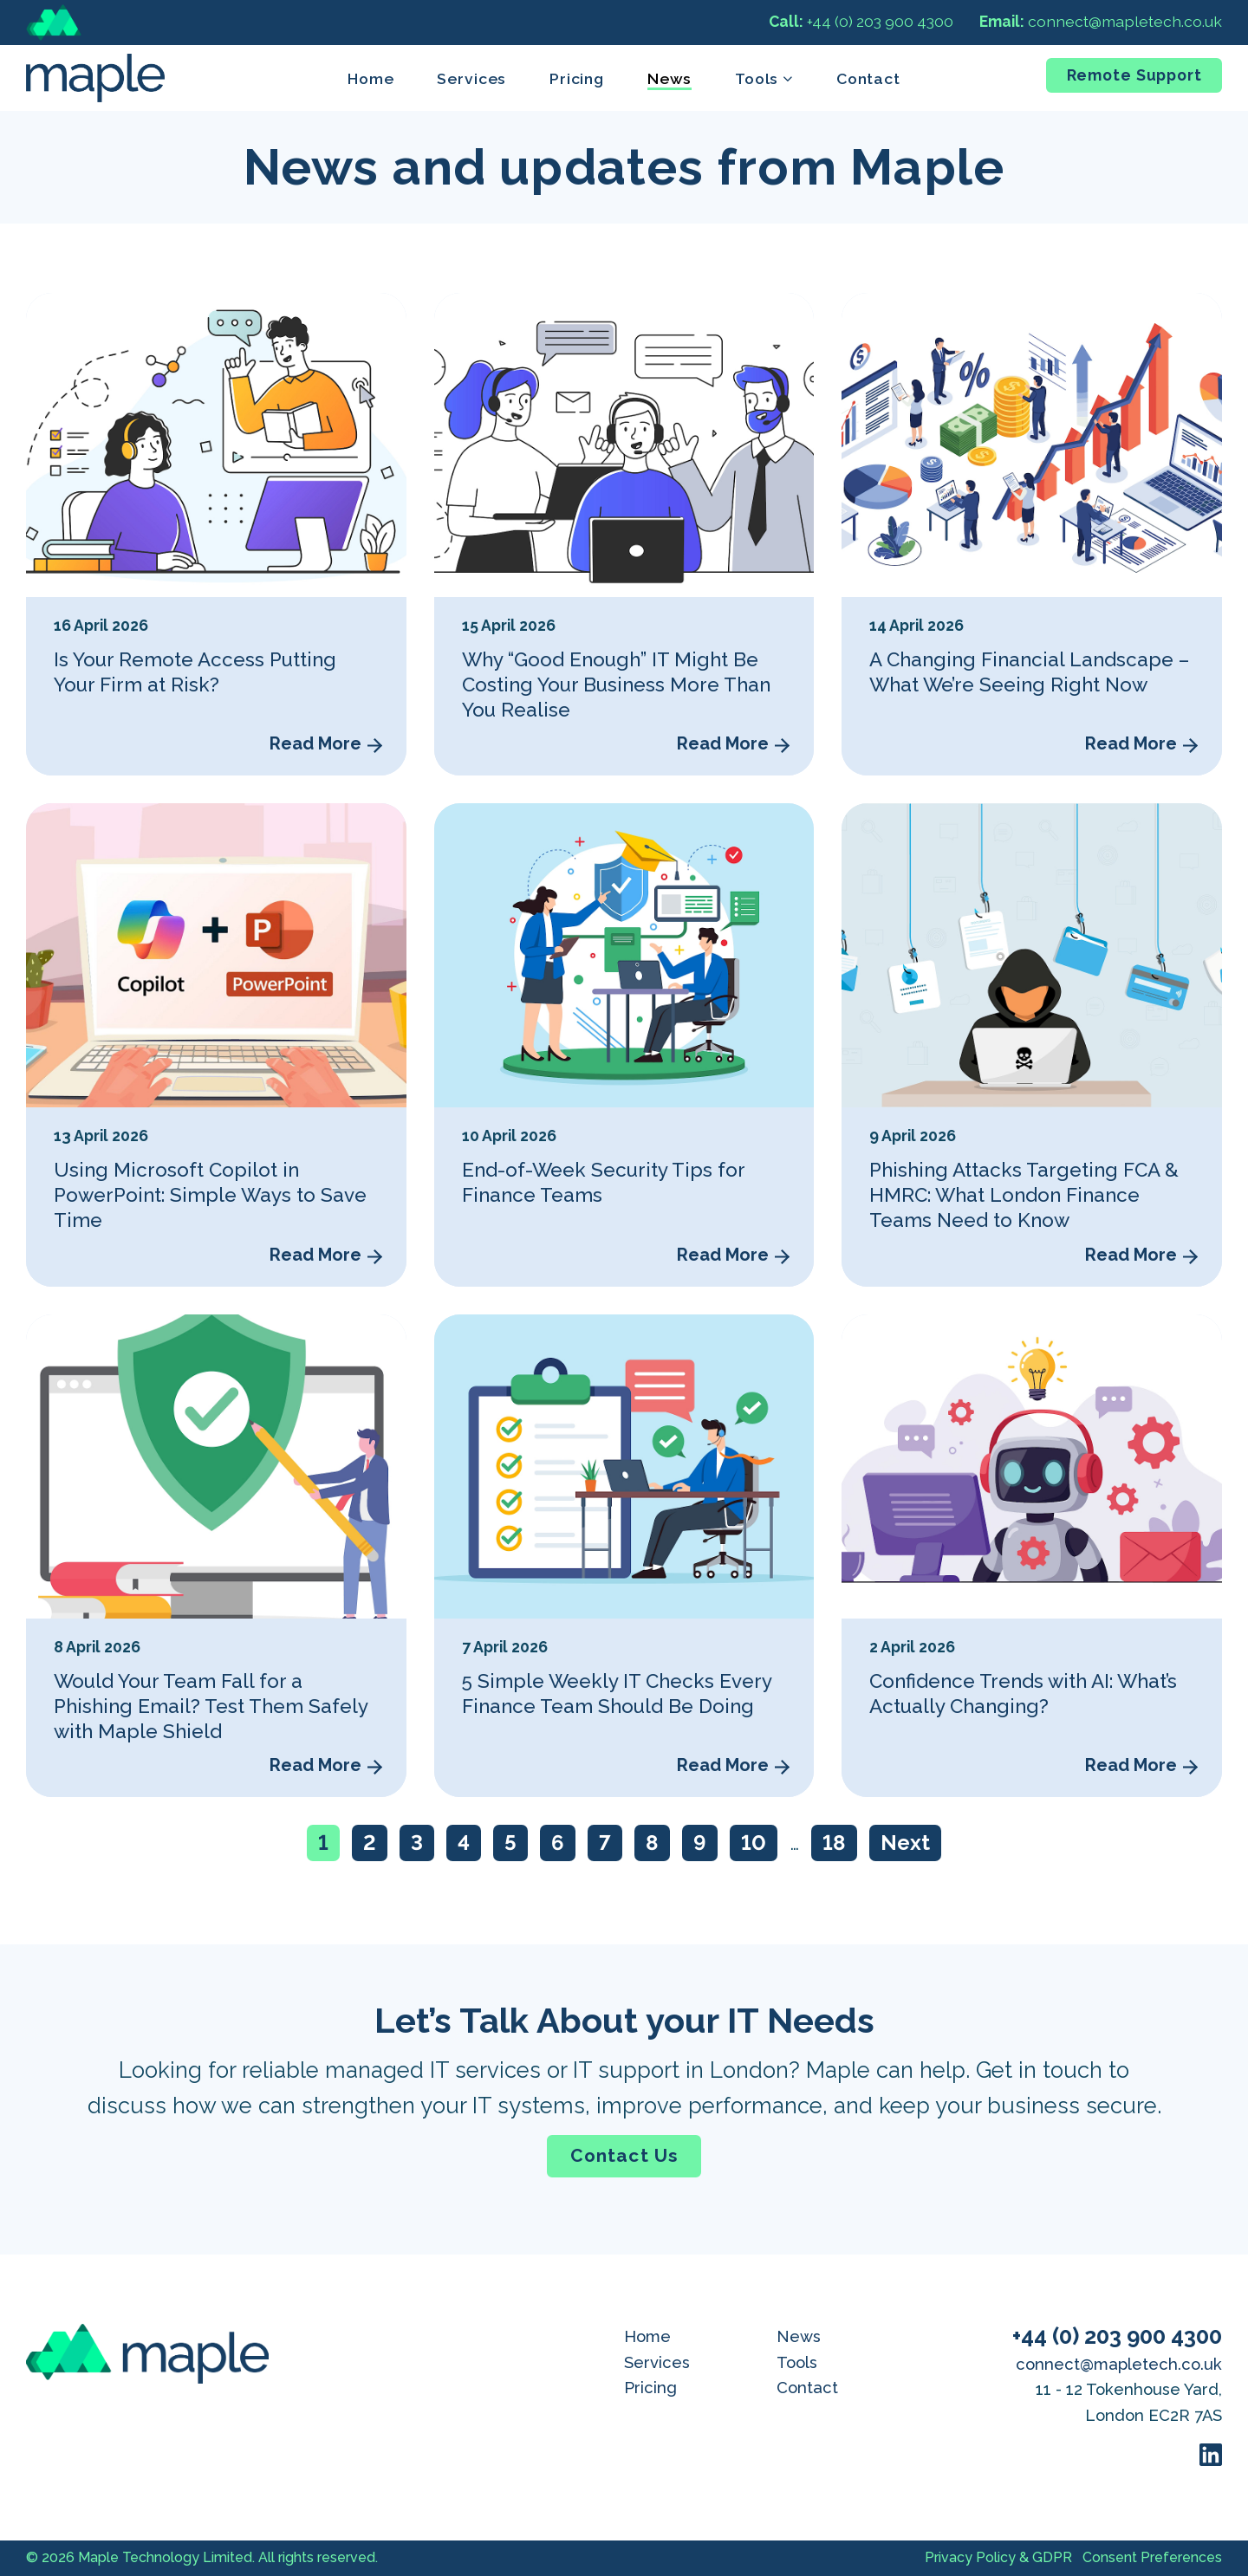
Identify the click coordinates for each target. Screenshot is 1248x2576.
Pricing (576, 78)
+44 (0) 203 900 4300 (861, 21)
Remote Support (1134, 75)
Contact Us (623, 2155)
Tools (797, 2362)
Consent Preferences (1152, 2557)
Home (371, 78)
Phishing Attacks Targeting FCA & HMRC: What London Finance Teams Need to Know (1024, 1194)
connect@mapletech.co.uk (1100, 21)
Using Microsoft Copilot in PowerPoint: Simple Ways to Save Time (210, 1194)
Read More (315, 743)
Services (471, 78)
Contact (868, 78)
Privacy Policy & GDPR (998, 2557)
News (669, 78)
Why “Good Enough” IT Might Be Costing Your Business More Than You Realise (616, 684)
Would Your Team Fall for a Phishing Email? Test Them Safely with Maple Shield (210, 1706)
